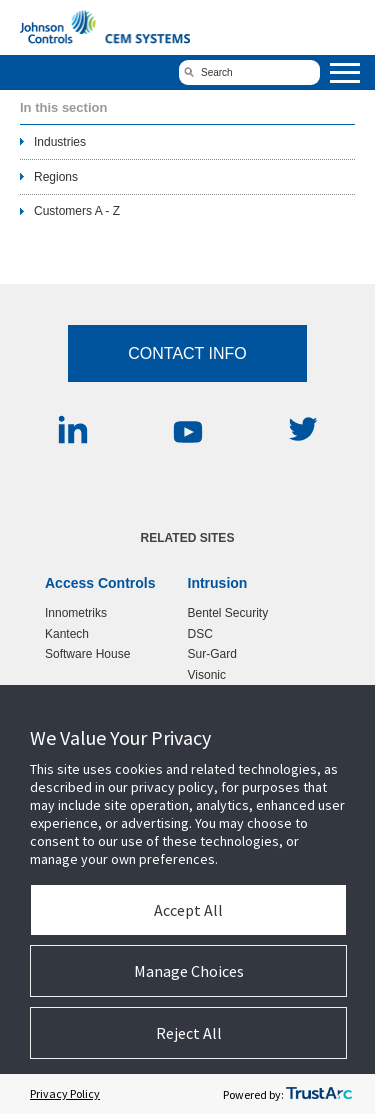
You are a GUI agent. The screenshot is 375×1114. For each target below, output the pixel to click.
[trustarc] (319, 1094)
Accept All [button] (188, 910)
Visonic (207, 675)
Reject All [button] (189, 1033)
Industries (60, 142)
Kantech (67, 634)
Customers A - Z (77, 211)
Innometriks (76, 613)
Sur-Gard (212, 654)
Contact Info (187, 353)
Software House (87, 654)
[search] (249, 72)
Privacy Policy (65, 1093)
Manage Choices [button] (189, 971)
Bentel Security (228, 613)
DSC (200, 634)
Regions (56, 177)
